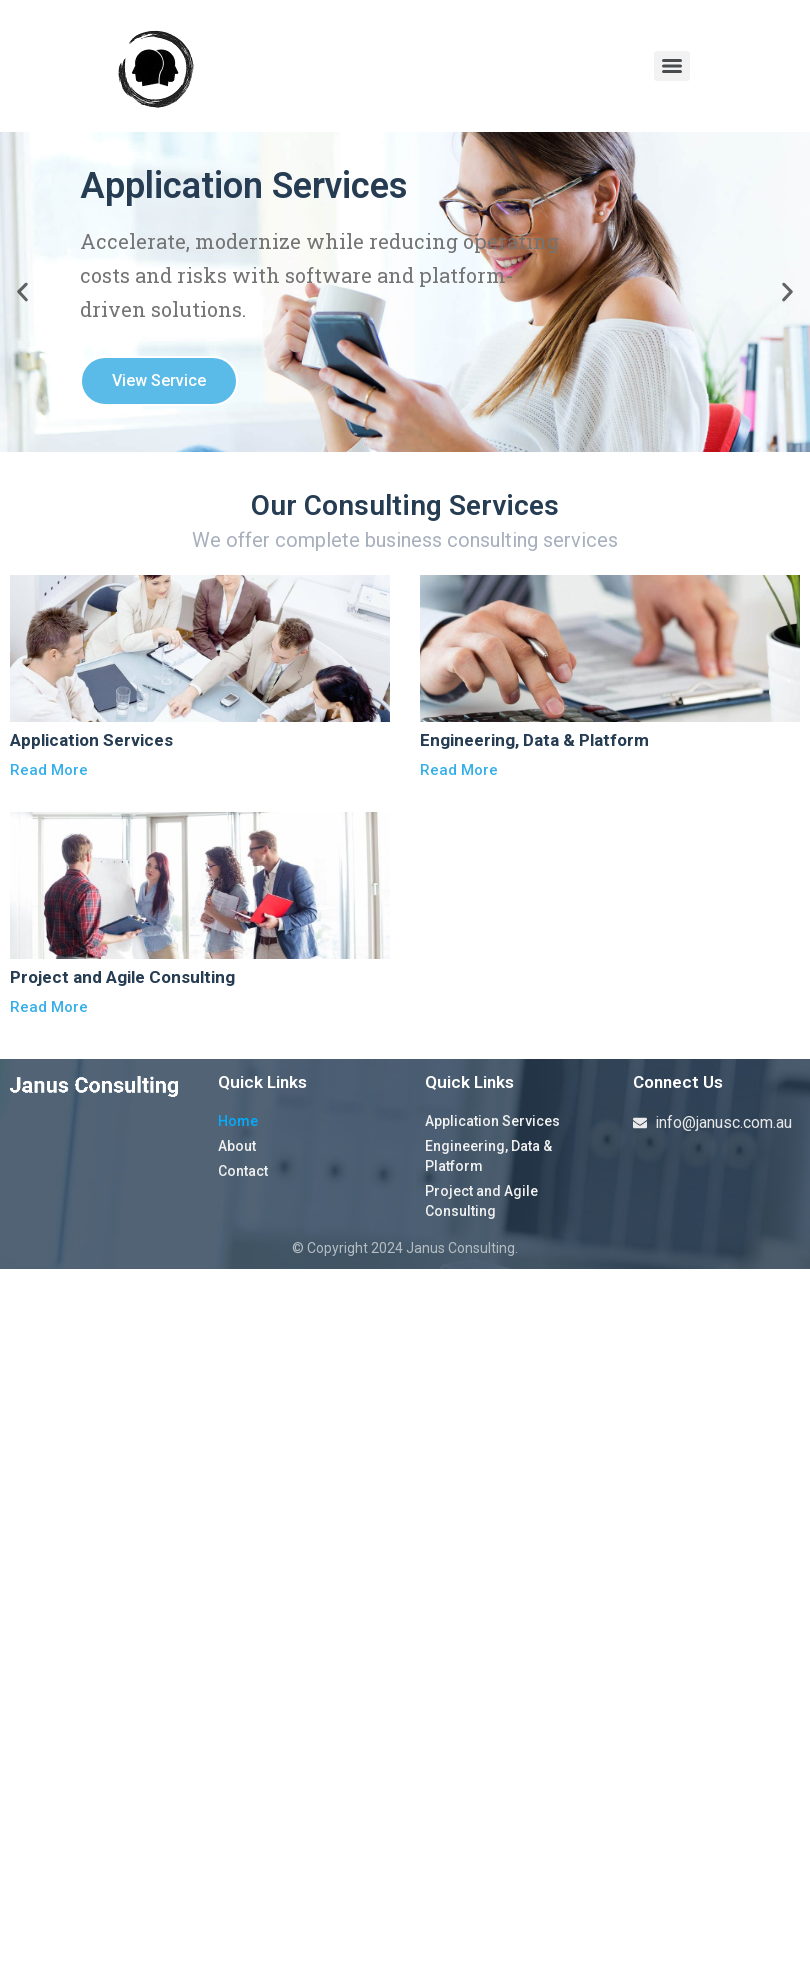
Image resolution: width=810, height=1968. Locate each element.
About (237, 1146)
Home (238, 1121)
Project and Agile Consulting (481, 1201)
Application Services (492, 1121)
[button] (22, 292)
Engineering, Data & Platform (488, 1156)
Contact (243, 1171)
